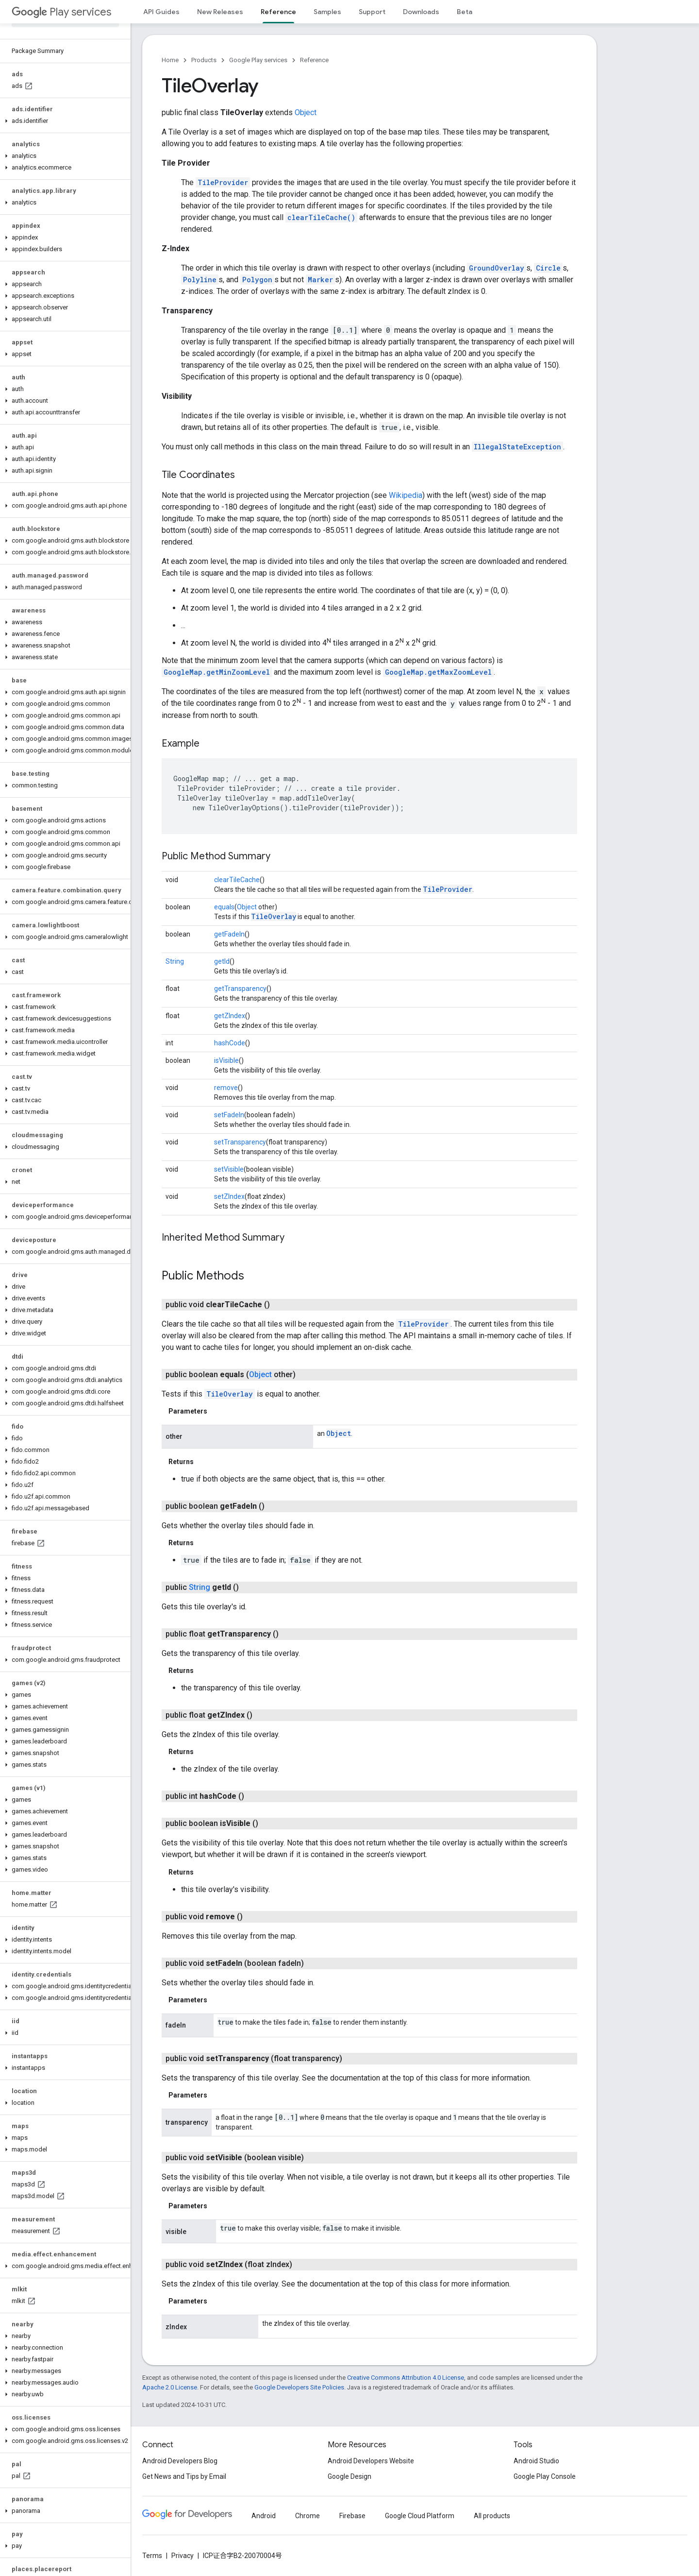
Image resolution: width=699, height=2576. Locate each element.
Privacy (182, 2555)
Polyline (199, 279)
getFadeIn (229, 934)
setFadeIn (229, 1115)
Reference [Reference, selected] (278, 11)
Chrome (307, 2516)
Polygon (257, 279)
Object (305, 112)
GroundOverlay (496, 268)
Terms (152, 2555)
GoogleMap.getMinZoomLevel (217, 672)
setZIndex (229, 1196)
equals (224, 907)
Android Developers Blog (179, 2461)
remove (226, 1088)
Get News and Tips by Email (184, 2476)
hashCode (229, 1043)
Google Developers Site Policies (299, 2387)
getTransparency (240, 988)
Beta (464, 11)
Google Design (349, 2476)
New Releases (220, 11)
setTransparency (240, 1142)
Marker (320, 279)
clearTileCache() (321, 217)
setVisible (229, 1169)
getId (222, 961)
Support (372, 11)
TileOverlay (273, 916)
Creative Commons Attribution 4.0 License (405, 2377)
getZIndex (229, 1016)
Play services (61, 11)
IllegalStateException (517, 446)
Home (170, 60)
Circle (548, 268)
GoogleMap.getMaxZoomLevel (438, 672)
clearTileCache (237, 880)
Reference (314, 60)
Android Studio (536, 2461)
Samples (327, 11)
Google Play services (258, 60)
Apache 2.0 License (169, 2387)
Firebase (352, 2516)
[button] (63, 121)
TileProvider (223, 182)
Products (203, 60)
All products (492, 2516)
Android (263, 2516)
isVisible (226, 1060)
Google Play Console (545, 2476)
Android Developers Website (371, 2461)
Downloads (421, 11)
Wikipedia (405, 495)
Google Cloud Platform (419, 2516)
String (175, 961)
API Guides (161, 11)
